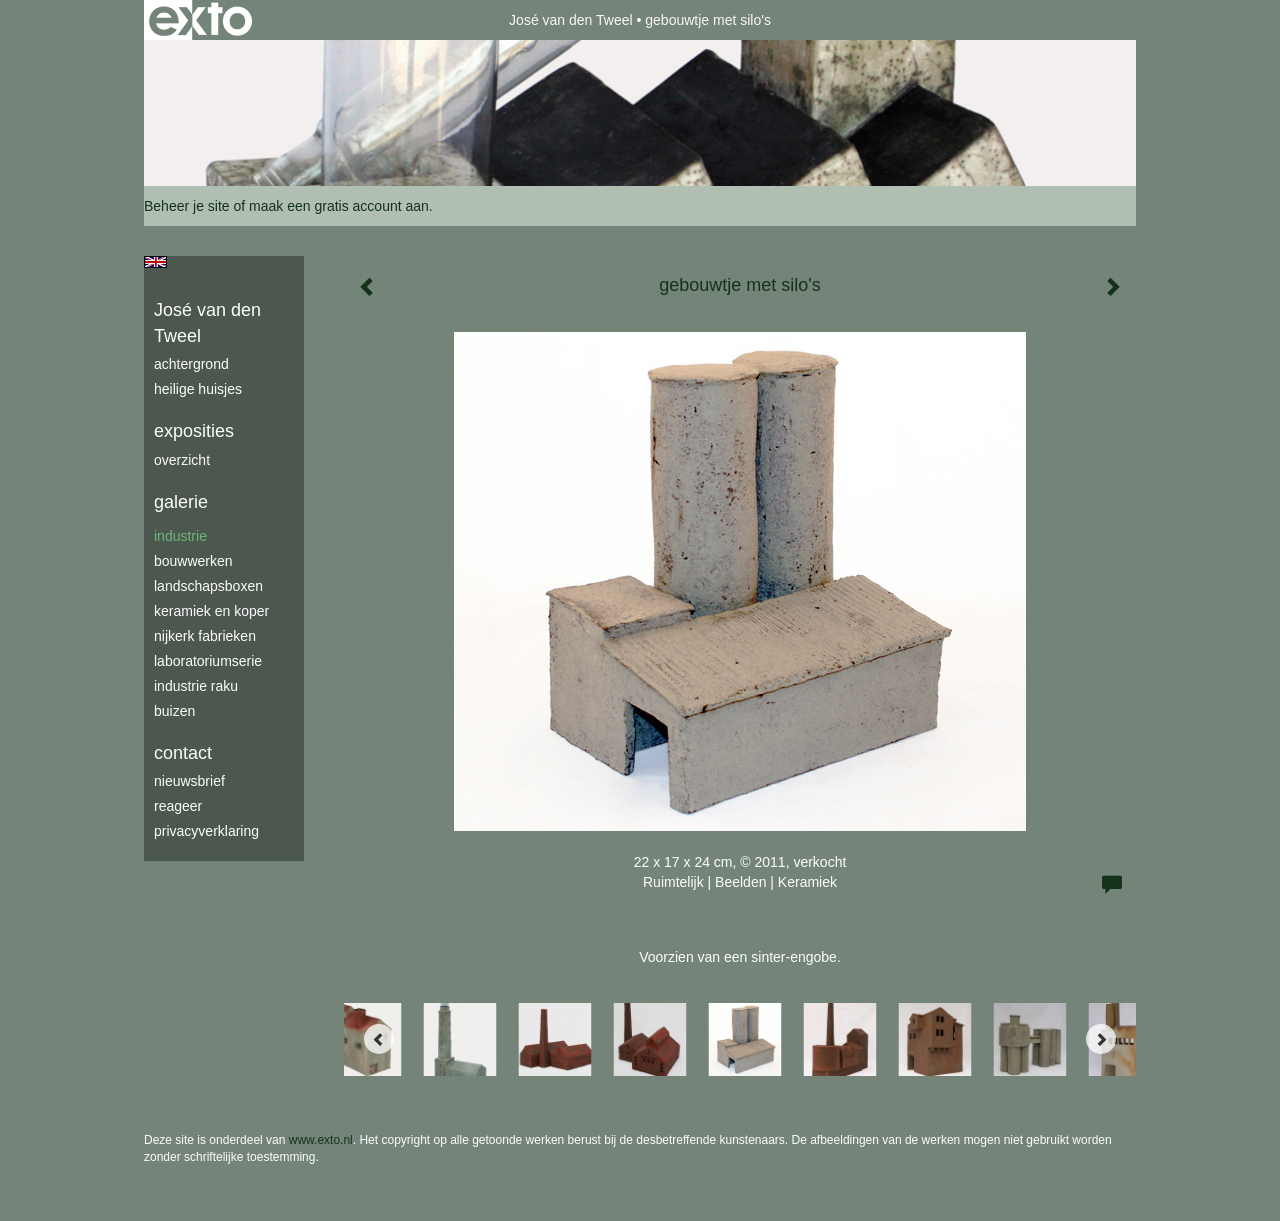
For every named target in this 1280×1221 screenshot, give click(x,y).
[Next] (1101, 1039)
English (155, 262)
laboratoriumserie (208, 661)
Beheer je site (187, 206)
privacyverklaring (206, 831)
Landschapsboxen (208, 586)
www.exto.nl (321, 1140)
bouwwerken (193, 561)
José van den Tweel (571, 20)
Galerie (181, 502)
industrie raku (196, 686)
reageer (178, 806)
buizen (174, 711)
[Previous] (379, 1039)
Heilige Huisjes (198, 389)
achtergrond (191, 364)
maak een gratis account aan (339, 206)
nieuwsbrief (189, 781)
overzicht (182, 460)
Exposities (194, 431)
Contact (183, 753)
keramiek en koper (211, 611)
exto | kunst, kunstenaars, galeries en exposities (200, 20)
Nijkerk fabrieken (205, 636)
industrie (180, 536)
